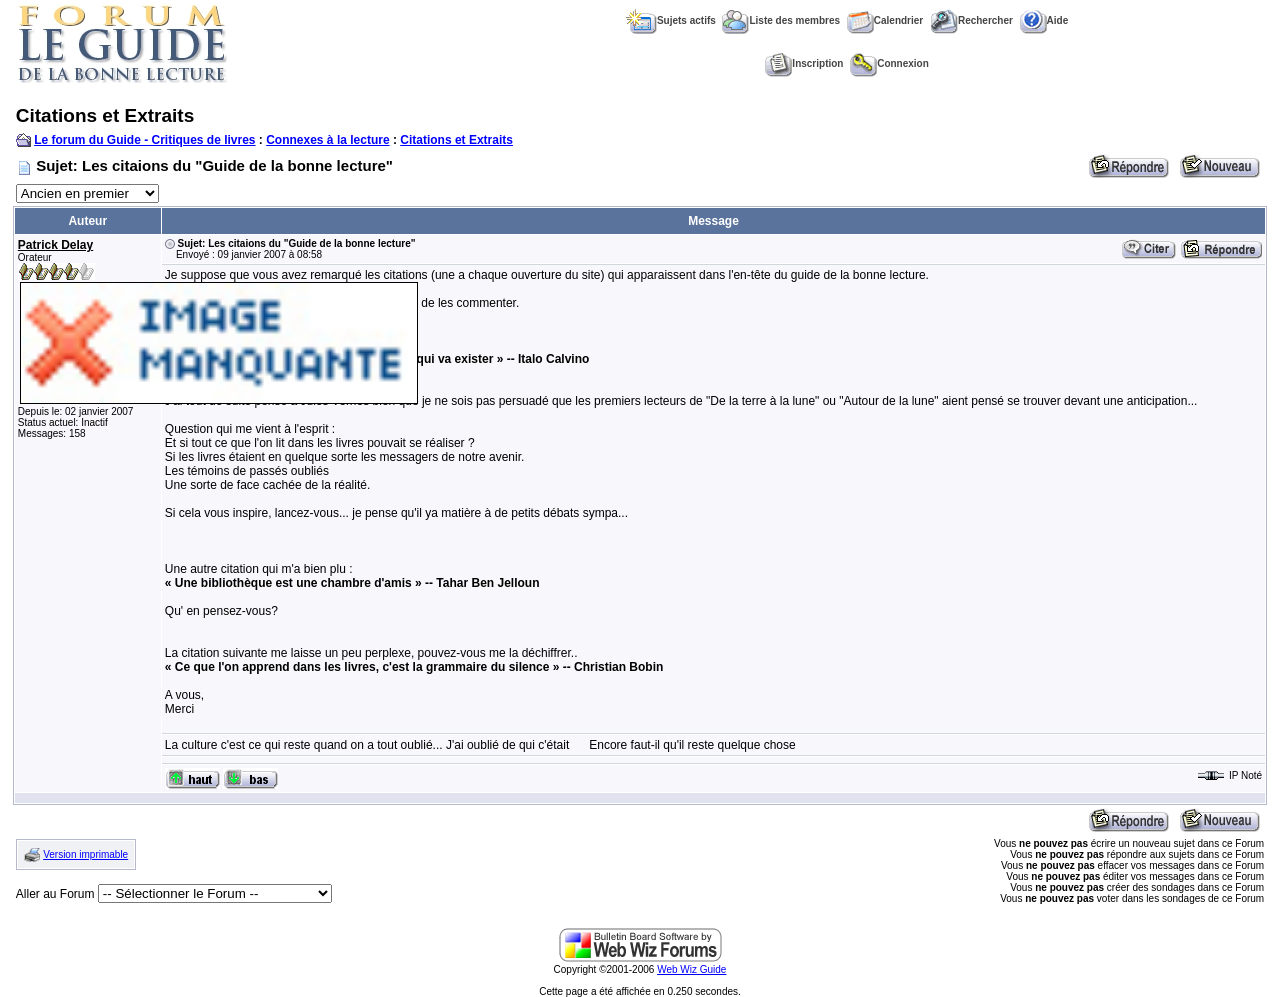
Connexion (889, 63)
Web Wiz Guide (691, 969)
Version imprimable (85, 854)
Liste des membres (781, 20)
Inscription (804, 63)
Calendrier (885, 20)
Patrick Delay (55, 245)
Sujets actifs (671, 20)
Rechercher (971, 20)
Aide (1044, 20)
